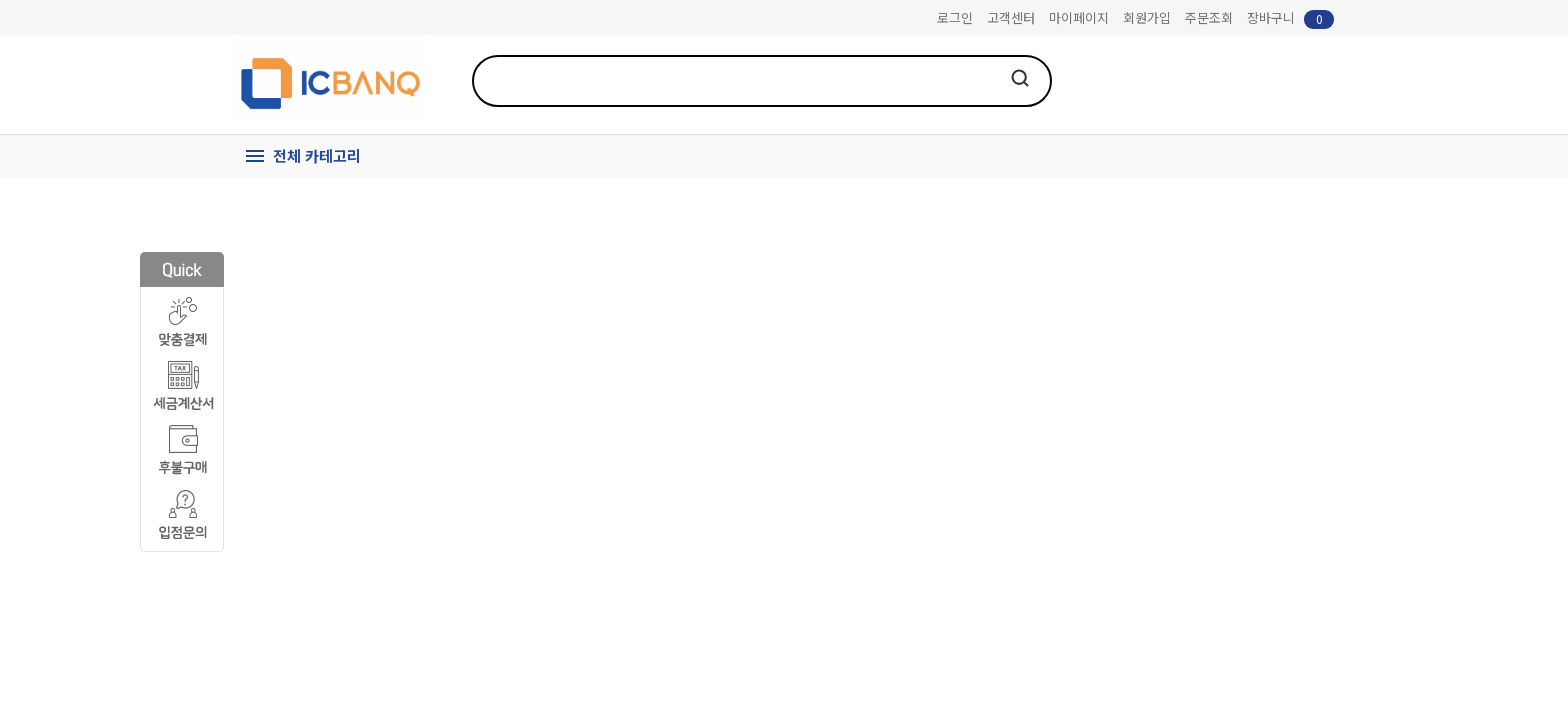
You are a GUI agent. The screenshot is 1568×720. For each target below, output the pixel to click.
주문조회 (1209, 17)
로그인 (955, 17)
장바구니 (1290, 18)
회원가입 (1147, 17)
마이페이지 (1079, 17)
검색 (1020, 78)
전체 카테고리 (317, 155)
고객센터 (1011, 17)
